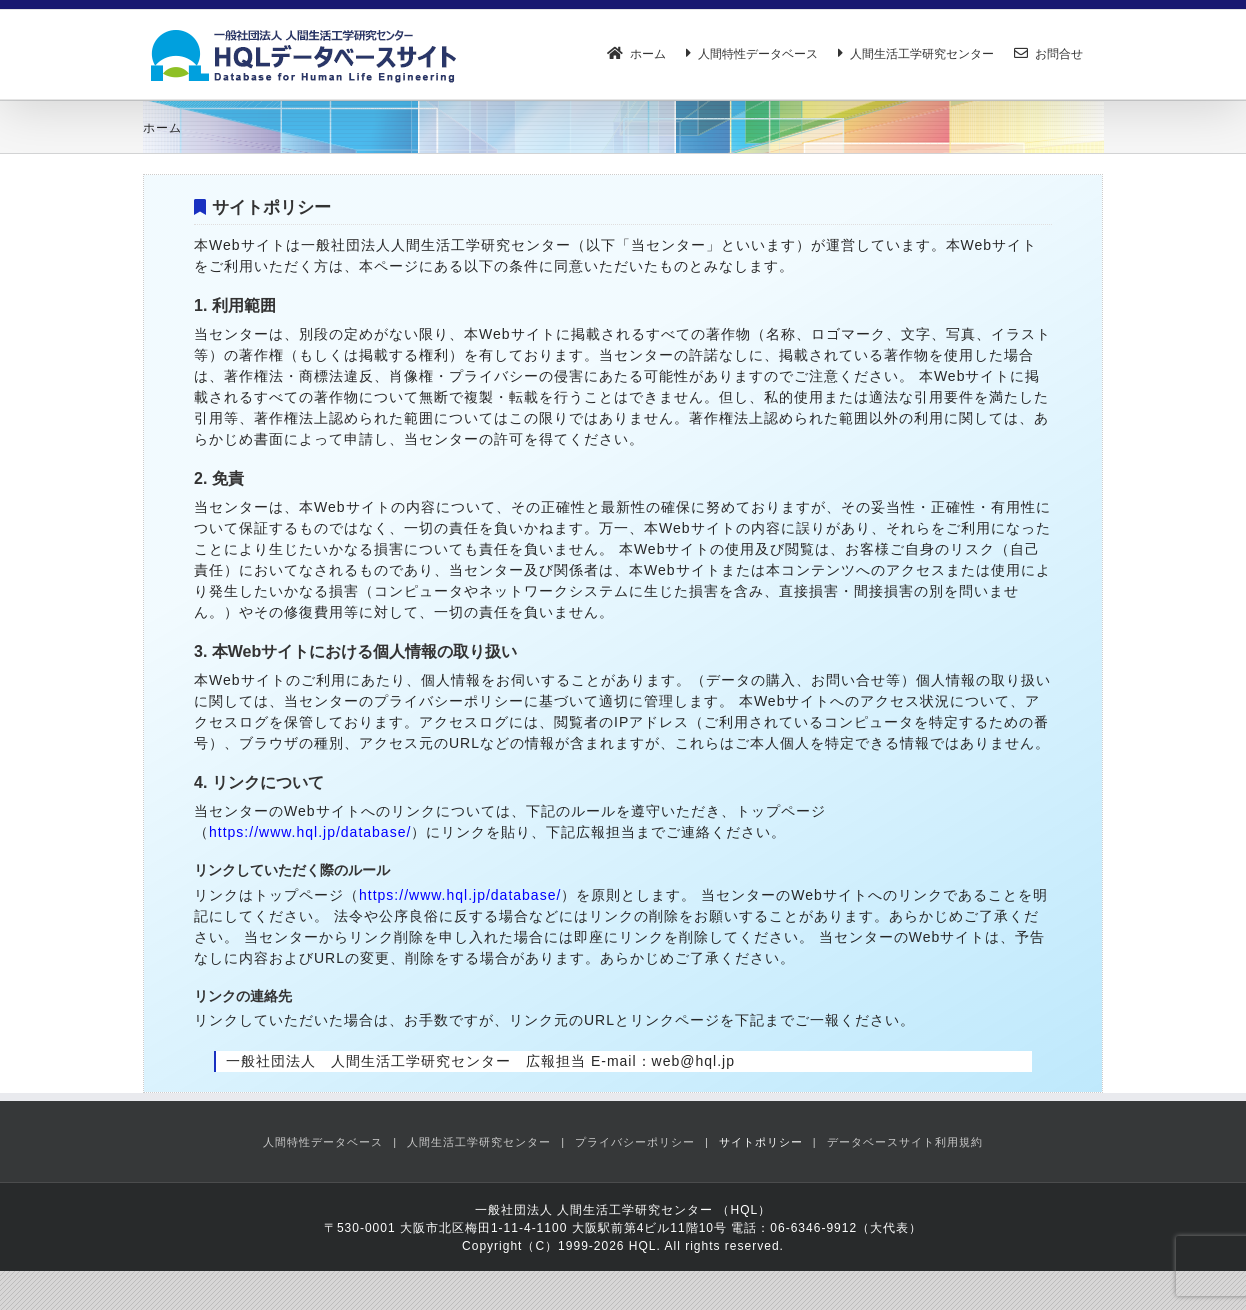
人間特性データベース (323, 1142)
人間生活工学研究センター (479, 1142)
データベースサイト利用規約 (905, 1142)
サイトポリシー (761, 1142)
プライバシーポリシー (635, 1142)
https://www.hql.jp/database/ (310, 832)
